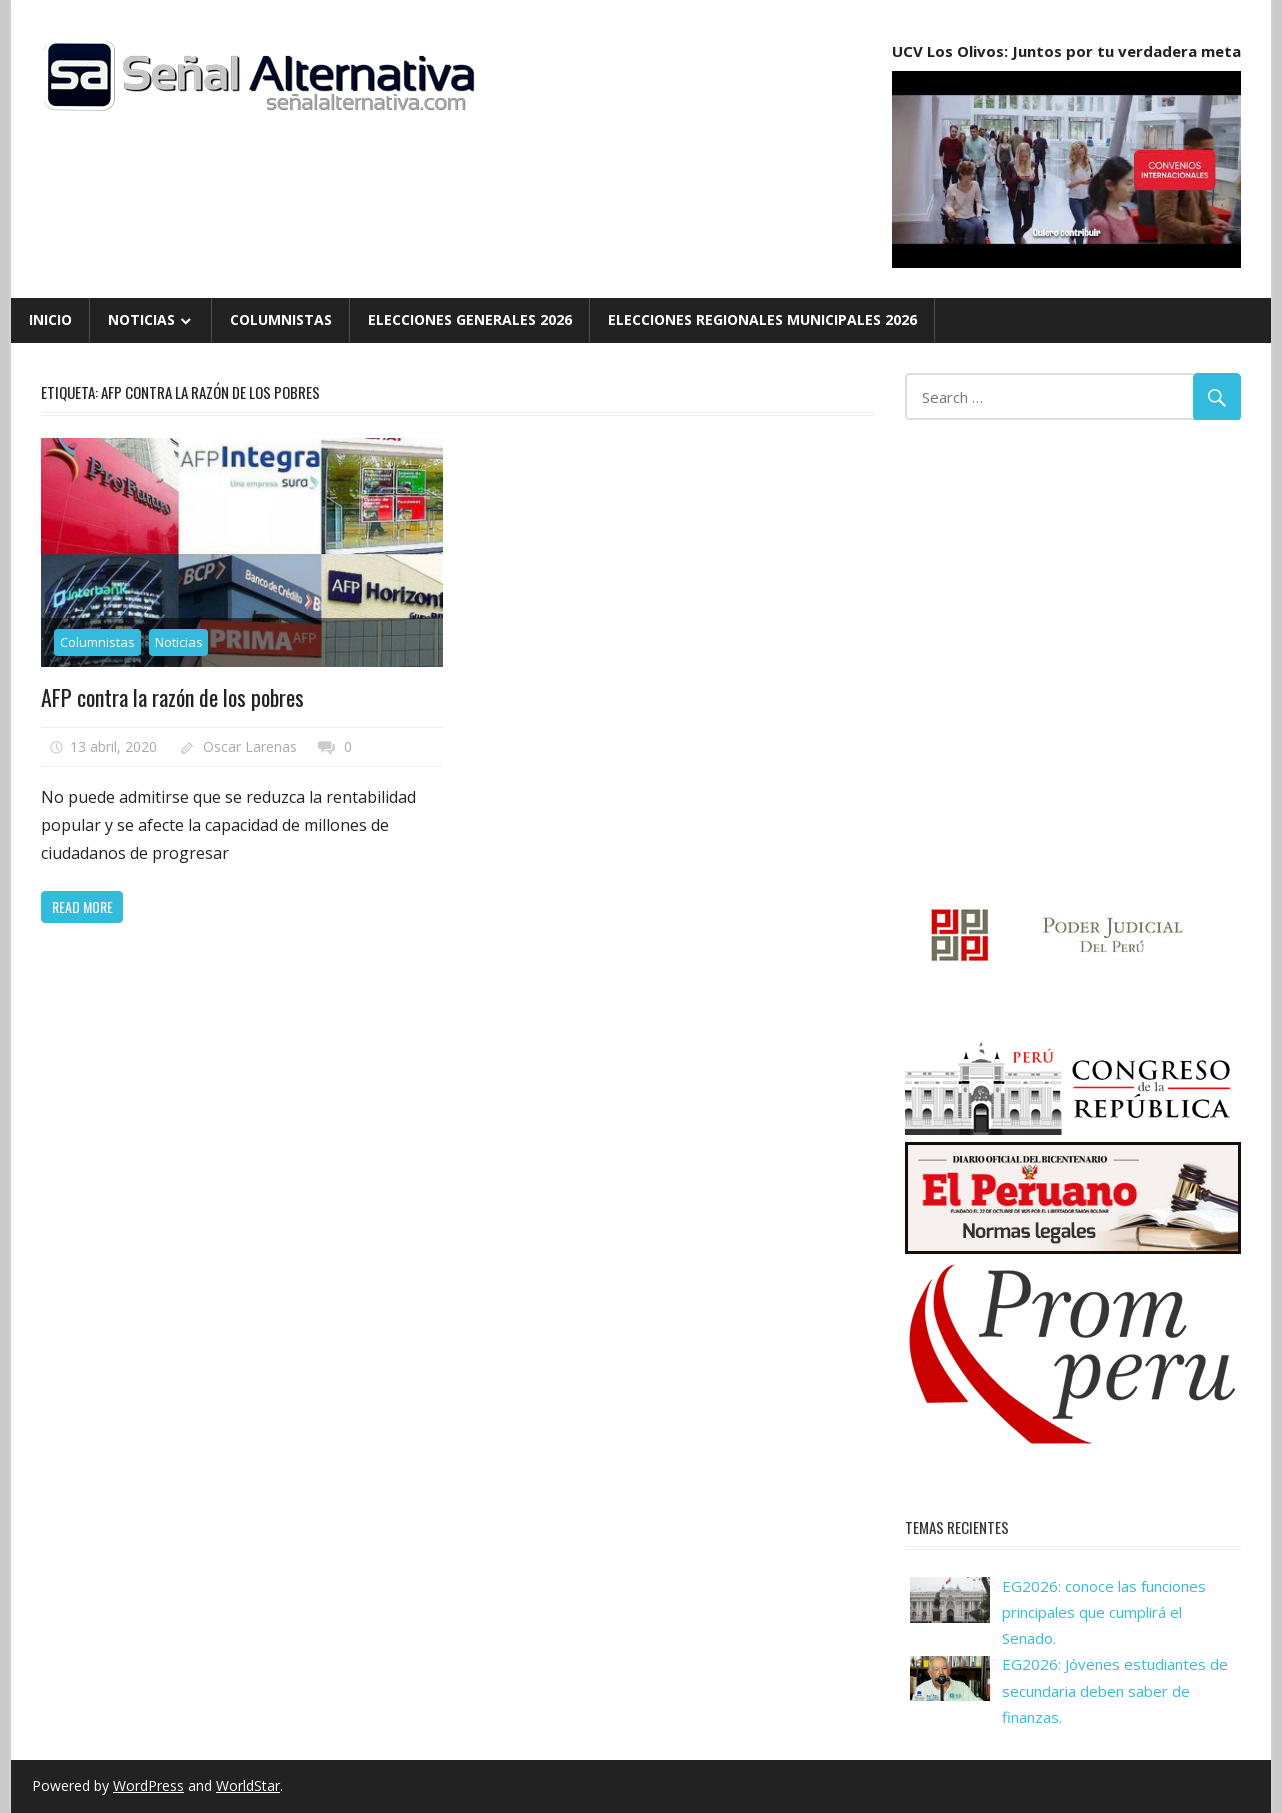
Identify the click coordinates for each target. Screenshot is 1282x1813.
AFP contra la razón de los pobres (172, 697)
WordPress (148, 1785)
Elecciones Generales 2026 (470, 319)
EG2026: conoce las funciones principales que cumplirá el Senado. (1104, 1612)
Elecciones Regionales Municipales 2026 (762, 319)
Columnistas (281, 319)
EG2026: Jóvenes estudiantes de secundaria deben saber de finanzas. (1115, 1690)
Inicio (50, 319)
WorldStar (248, 1785)
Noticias (141, 319)
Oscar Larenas (250, 746)
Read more (82, 906)
